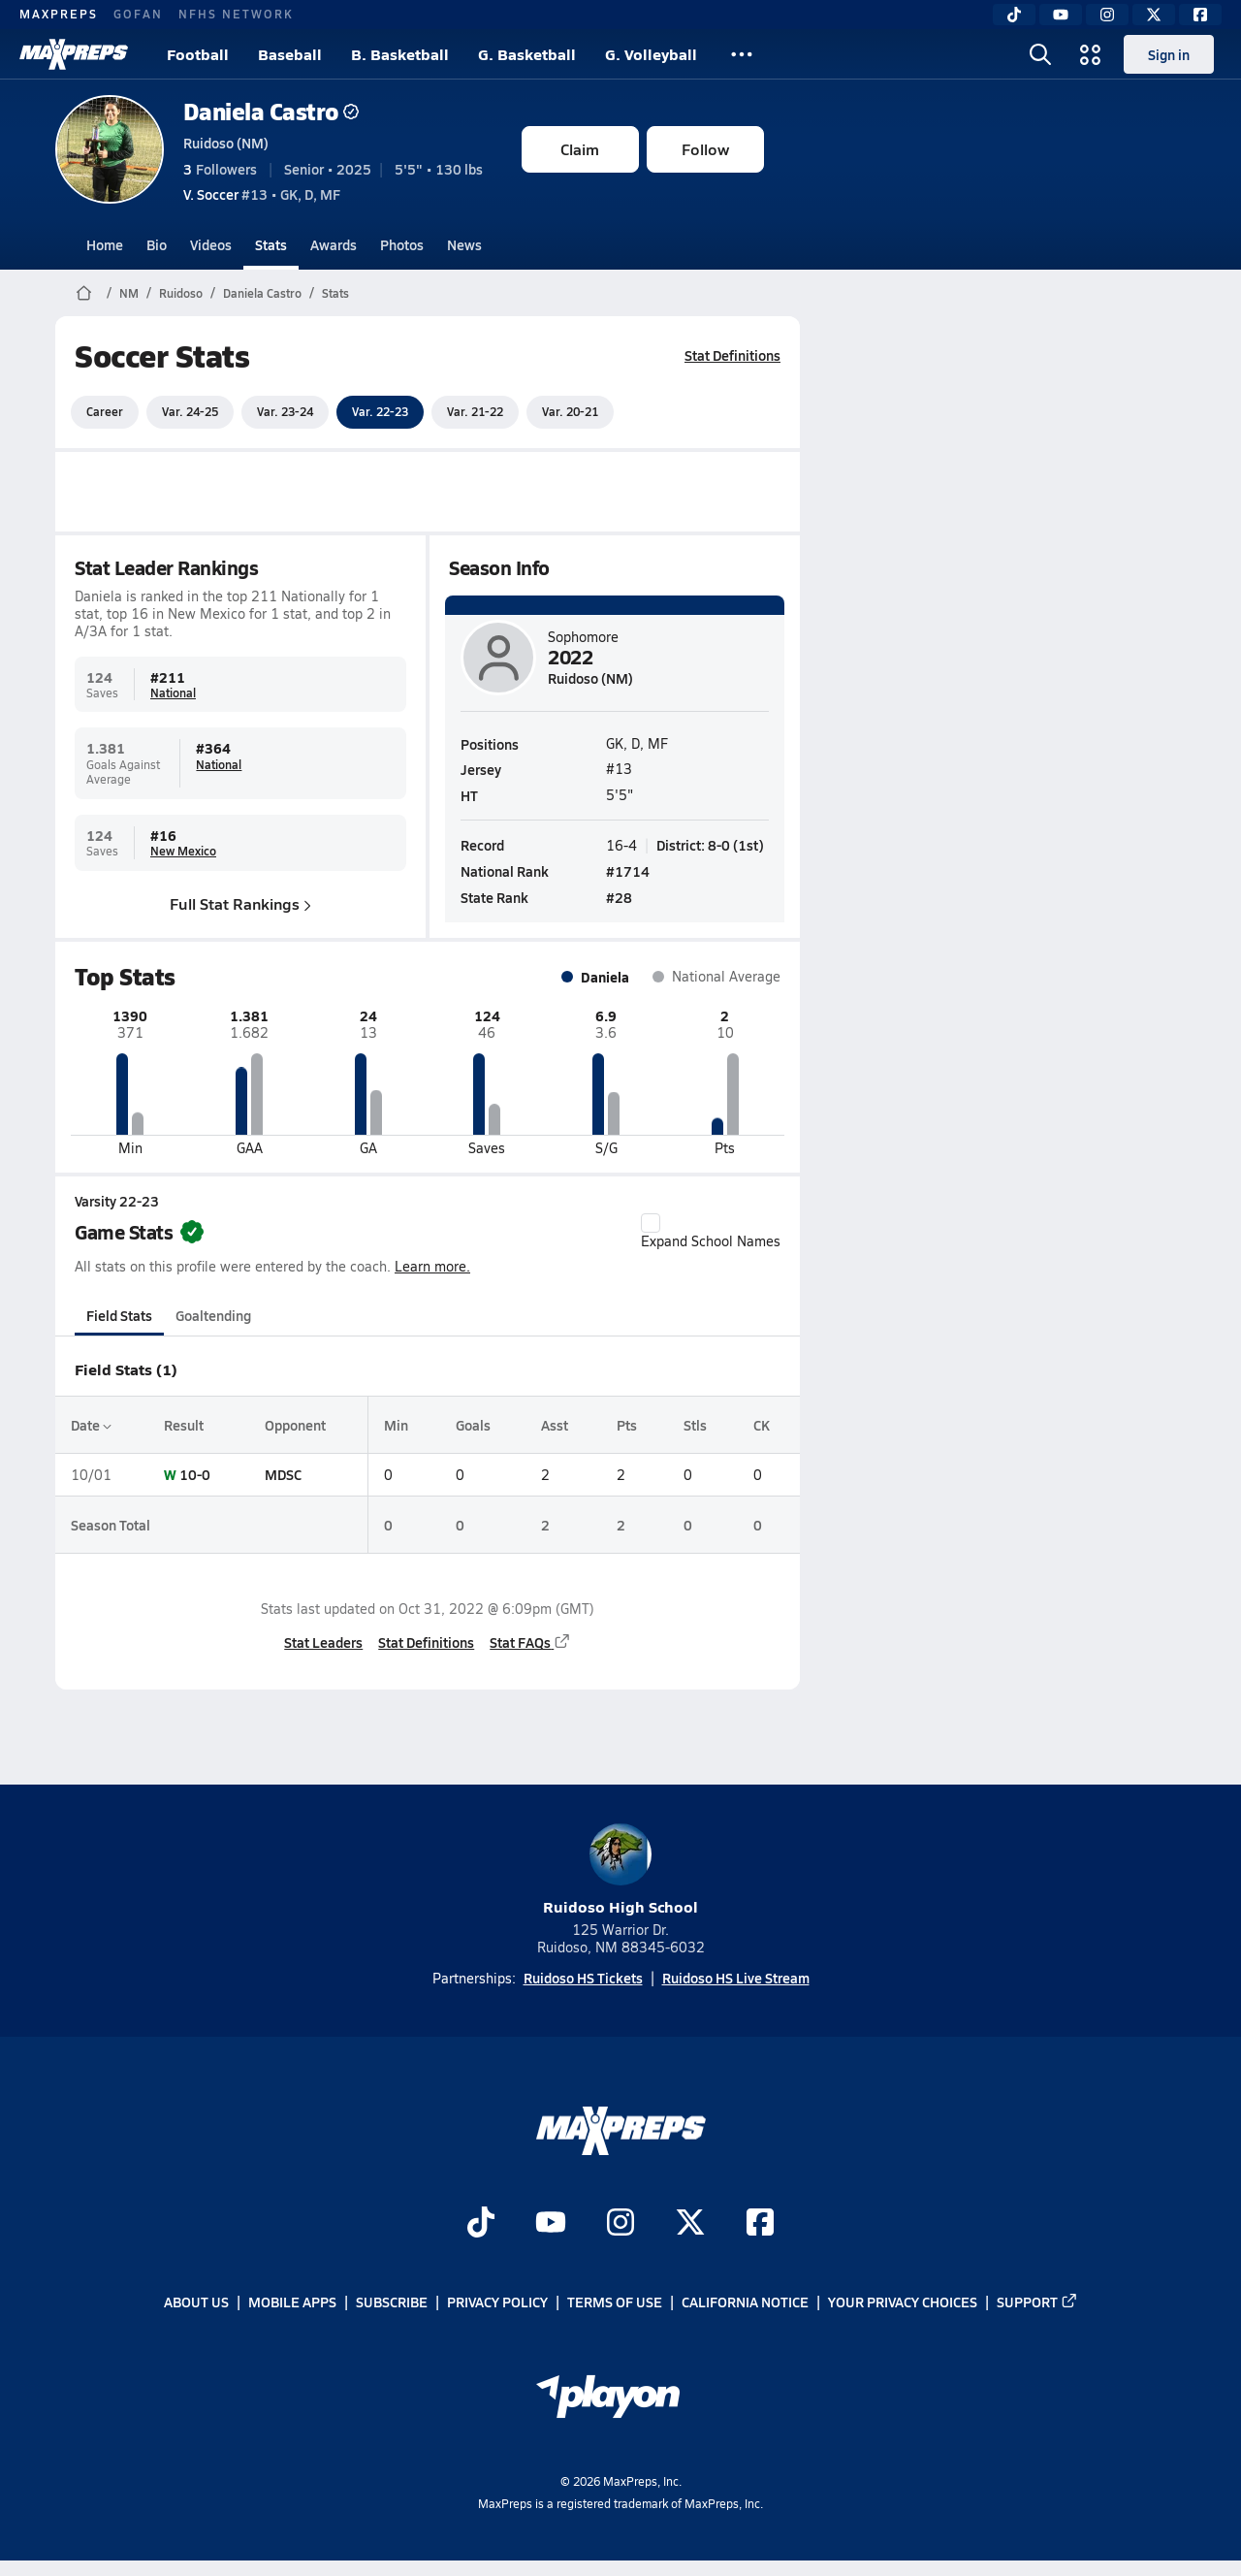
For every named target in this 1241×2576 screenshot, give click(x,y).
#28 (619, 897)
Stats (271, 244)
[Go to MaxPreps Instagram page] (620, 2223)
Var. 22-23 (380, 411)
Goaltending (213, 1315)
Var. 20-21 (570, 411)
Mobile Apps (292, 2301)
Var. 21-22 (475, 411)
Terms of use (614, 2301)
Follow (705, 149)
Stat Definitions (732, 355)
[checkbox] (650, 1223)
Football (198, 54)
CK (761, 1424)
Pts (626, 1424)
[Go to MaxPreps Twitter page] (690, 2223)
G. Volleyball (651, 54)
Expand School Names (710, 1231)
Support (1037, 2301)
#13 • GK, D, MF (261, 194)
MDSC (282, 1474)
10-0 (194, 1474)
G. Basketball (527, 54)
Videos (211, 244)
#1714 (628, 871)
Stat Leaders (323, 1642)
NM (129, 293)
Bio (156, 244)
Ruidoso (181, 293)
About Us (196, 2301)
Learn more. (432, 1266)
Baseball (290, 54)
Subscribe (392, 2301)
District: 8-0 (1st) (710, 843)
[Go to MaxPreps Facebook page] (760, 2223)
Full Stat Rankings (240, 902)
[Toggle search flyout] (1040, 54)
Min (396, 1424)
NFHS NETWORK (236, 13)
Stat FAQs (530, 1642)
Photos (402, 244)
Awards (333, 244)
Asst (554, 1424)
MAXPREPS (58, 13)
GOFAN (138, 13)
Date (91, 1424)
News (464, 244)
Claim (579, 149)
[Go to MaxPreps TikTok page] (480, 2223)
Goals (472, 1424)
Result (184, 1424)
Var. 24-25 (190, 411)
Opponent (294, 1424)
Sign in (1169, 54)
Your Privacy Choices (902, 2301)
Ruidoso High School (620, 1870)
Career (104, 411)
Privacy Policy (497, 2301)
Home (104, 244)
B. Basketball (400, 54)
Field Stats (119, 1315)
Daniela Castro (271, 111)
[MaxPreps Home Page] (84, 292)
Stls (694, 1424)
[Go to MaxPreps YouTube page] (550, 2223)
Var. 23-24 (285, 411)
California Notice (745, 2301)
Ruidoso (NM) (226, 142)
